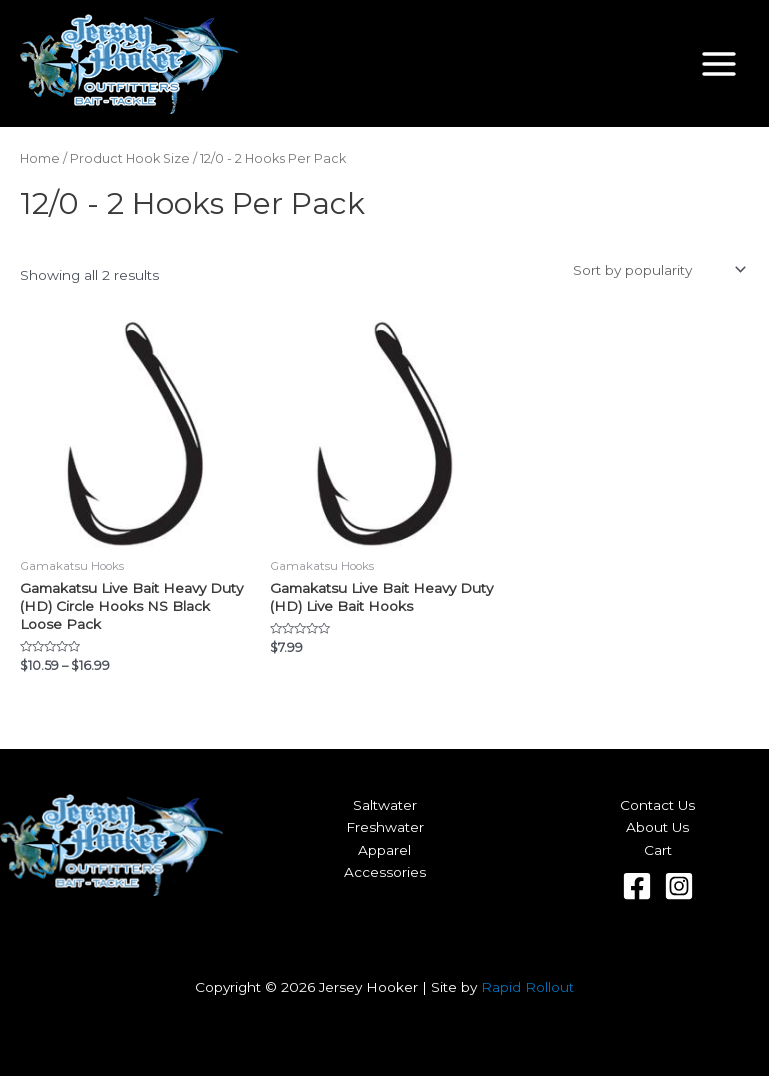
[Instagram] (679, 886)
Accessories (385, 872)
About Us (657, 827)
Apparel (384, 850)
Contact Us (657, 805)
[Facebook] (637, 886)
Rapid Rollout (527, 987)
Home (40, 158)
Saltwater (385, 805)
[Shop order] (657, 270)
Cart (658, 850)
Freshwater (385, 827)
